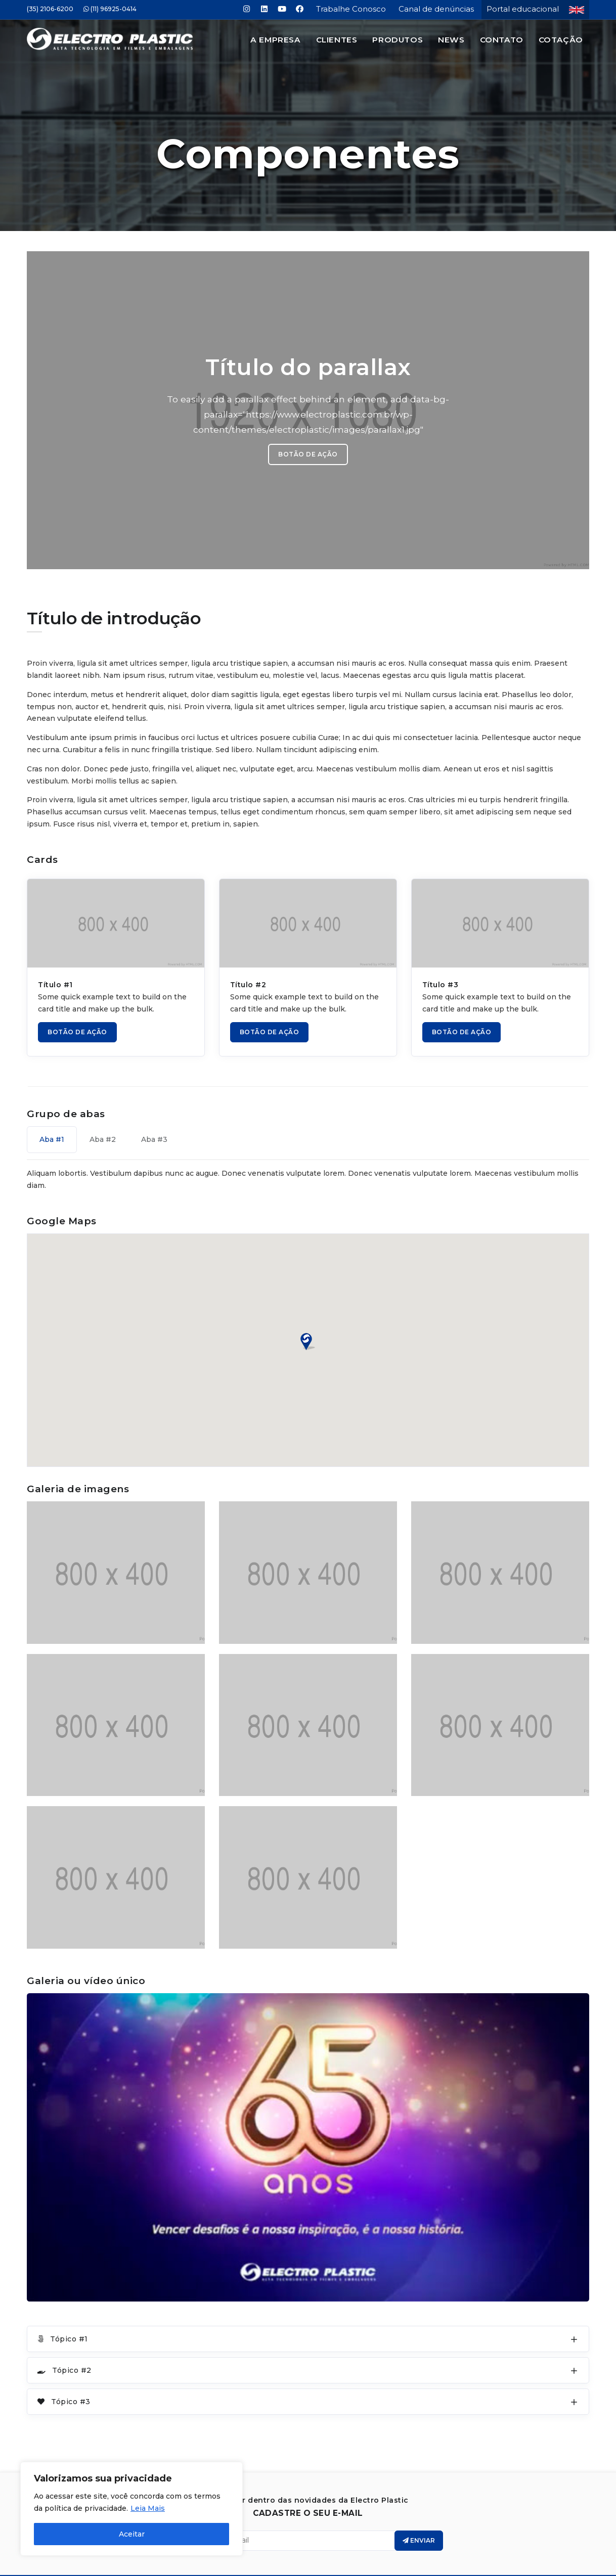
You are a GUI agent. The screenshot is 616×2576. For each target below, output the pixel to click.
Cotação (561, 39)
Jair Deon (338, 2566)
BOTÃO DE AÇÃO (308, 425)
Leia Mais (147, 2508)
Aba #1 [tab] (51, 1110)
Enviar (419, 2511)
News (451, 39)
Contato (501, 39)
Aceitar (132, 2534)
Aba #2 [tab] (103, 1110)
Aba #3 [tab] (154, 1110)
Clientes (337, 39)
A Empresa (275, 39)
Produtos (397, 39)
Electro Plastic (321, 2556)
